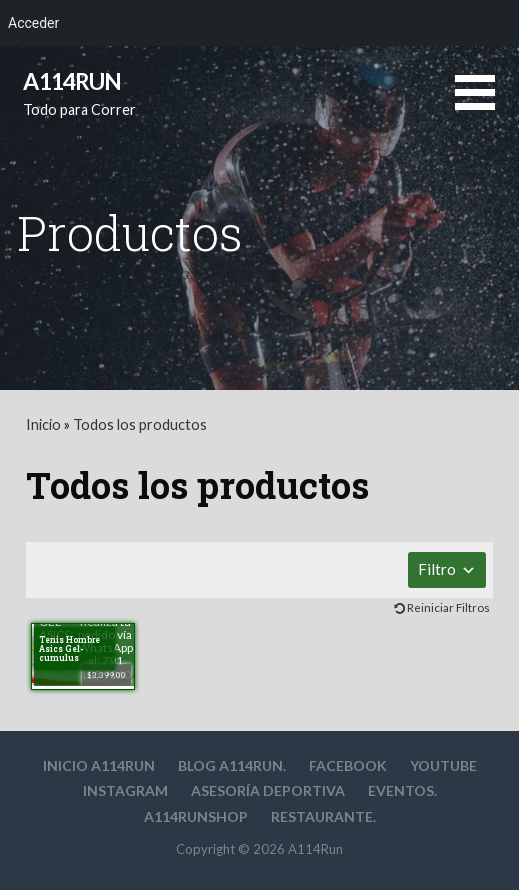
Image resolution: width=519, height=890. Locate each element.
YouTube (443, 765)
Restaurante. (323, 816)
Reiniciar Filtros (448, 607)
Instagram (125, 790)
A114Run (72, 81)
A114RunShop (196, 816)
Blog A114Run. (232, 765)
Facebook (348, 765)
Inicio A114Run (99, 765)
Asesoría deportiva (268, 790)
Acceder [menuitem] (33, 23)
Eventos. (402, 790)
